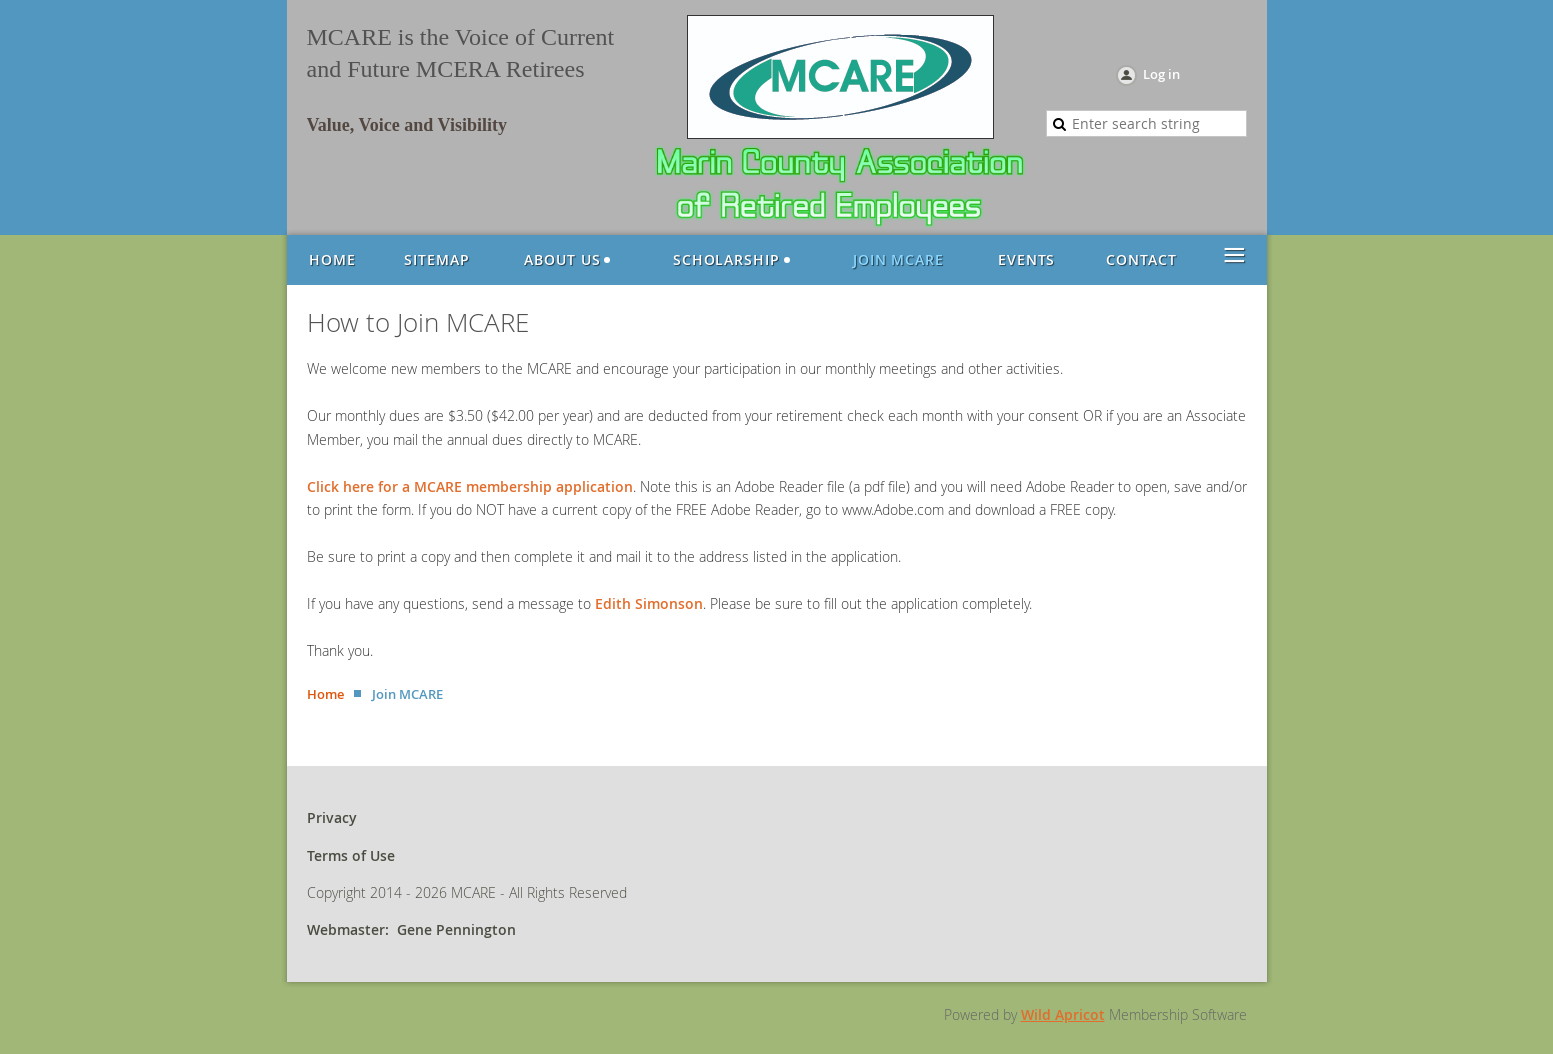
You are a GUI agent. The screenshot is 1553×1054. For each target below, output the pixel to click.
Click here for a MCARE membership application (470, 486)
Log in (1161, 74)
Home (325, 694)
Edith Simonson (649, 603)
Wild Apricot (1063, 1014)
